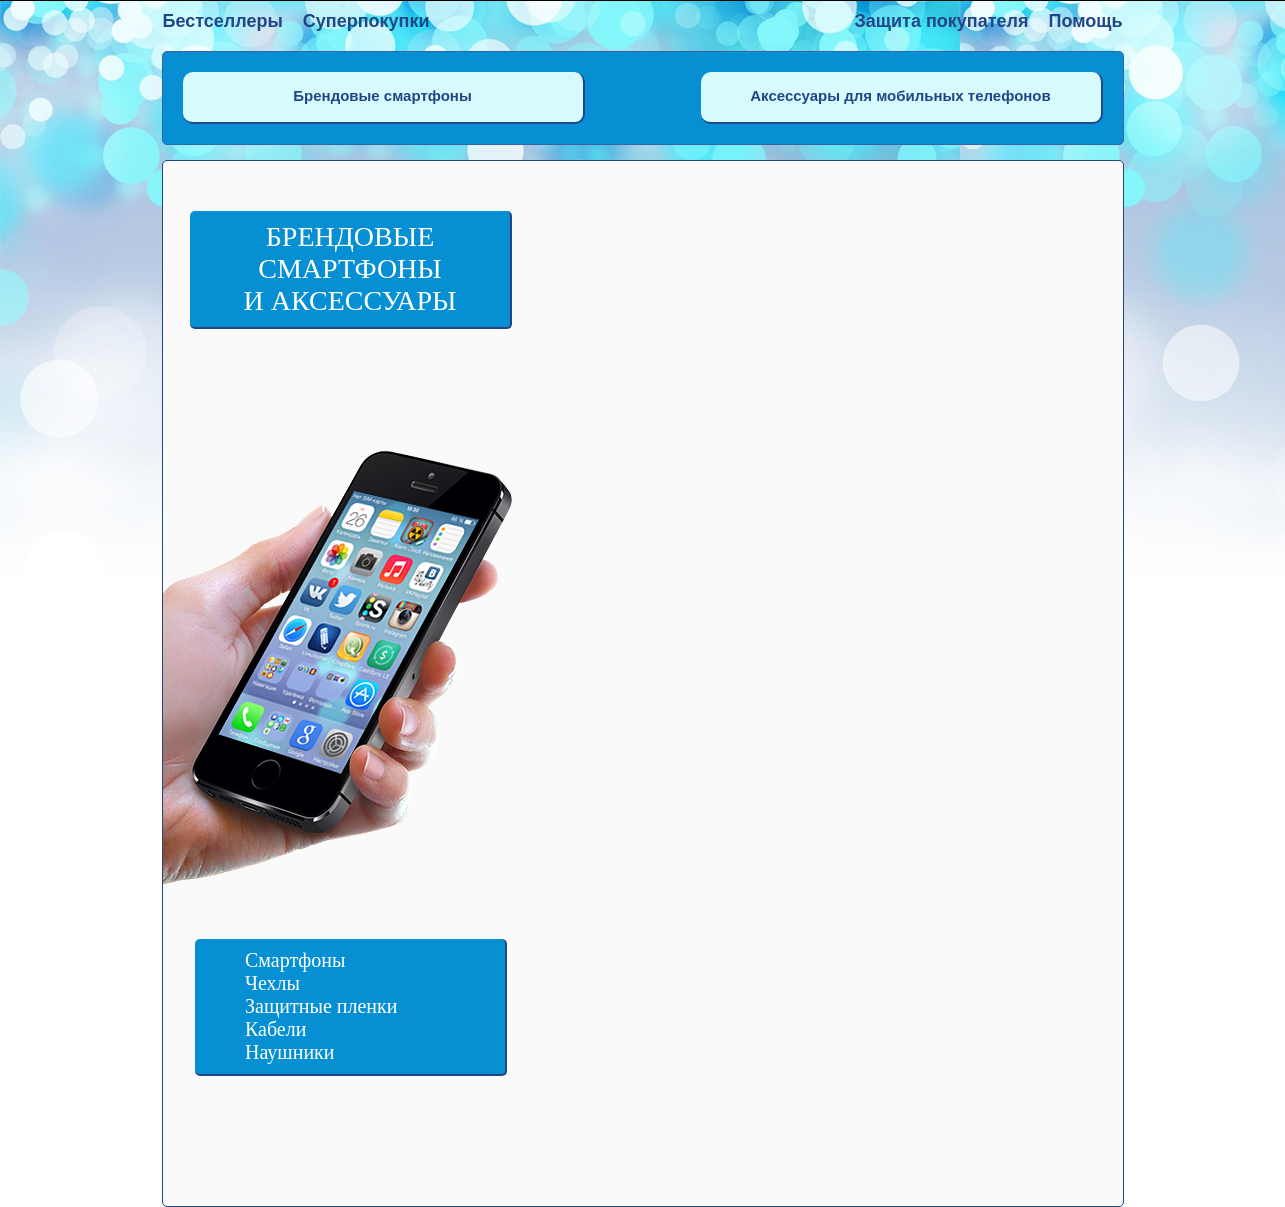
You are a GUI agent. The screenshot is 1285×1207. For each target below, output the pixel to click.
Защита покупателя (942, 21)
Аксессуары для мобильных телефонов (900, 95)
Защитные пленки (321, 1006)
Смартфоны (295, 960)
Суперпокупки (366, 21)
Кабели (275, 1029)
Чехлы (272, 983)
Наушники (290, 1052)
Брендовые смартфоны (382, 95)
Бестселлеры (223, 21)
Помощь (1085, 21)
